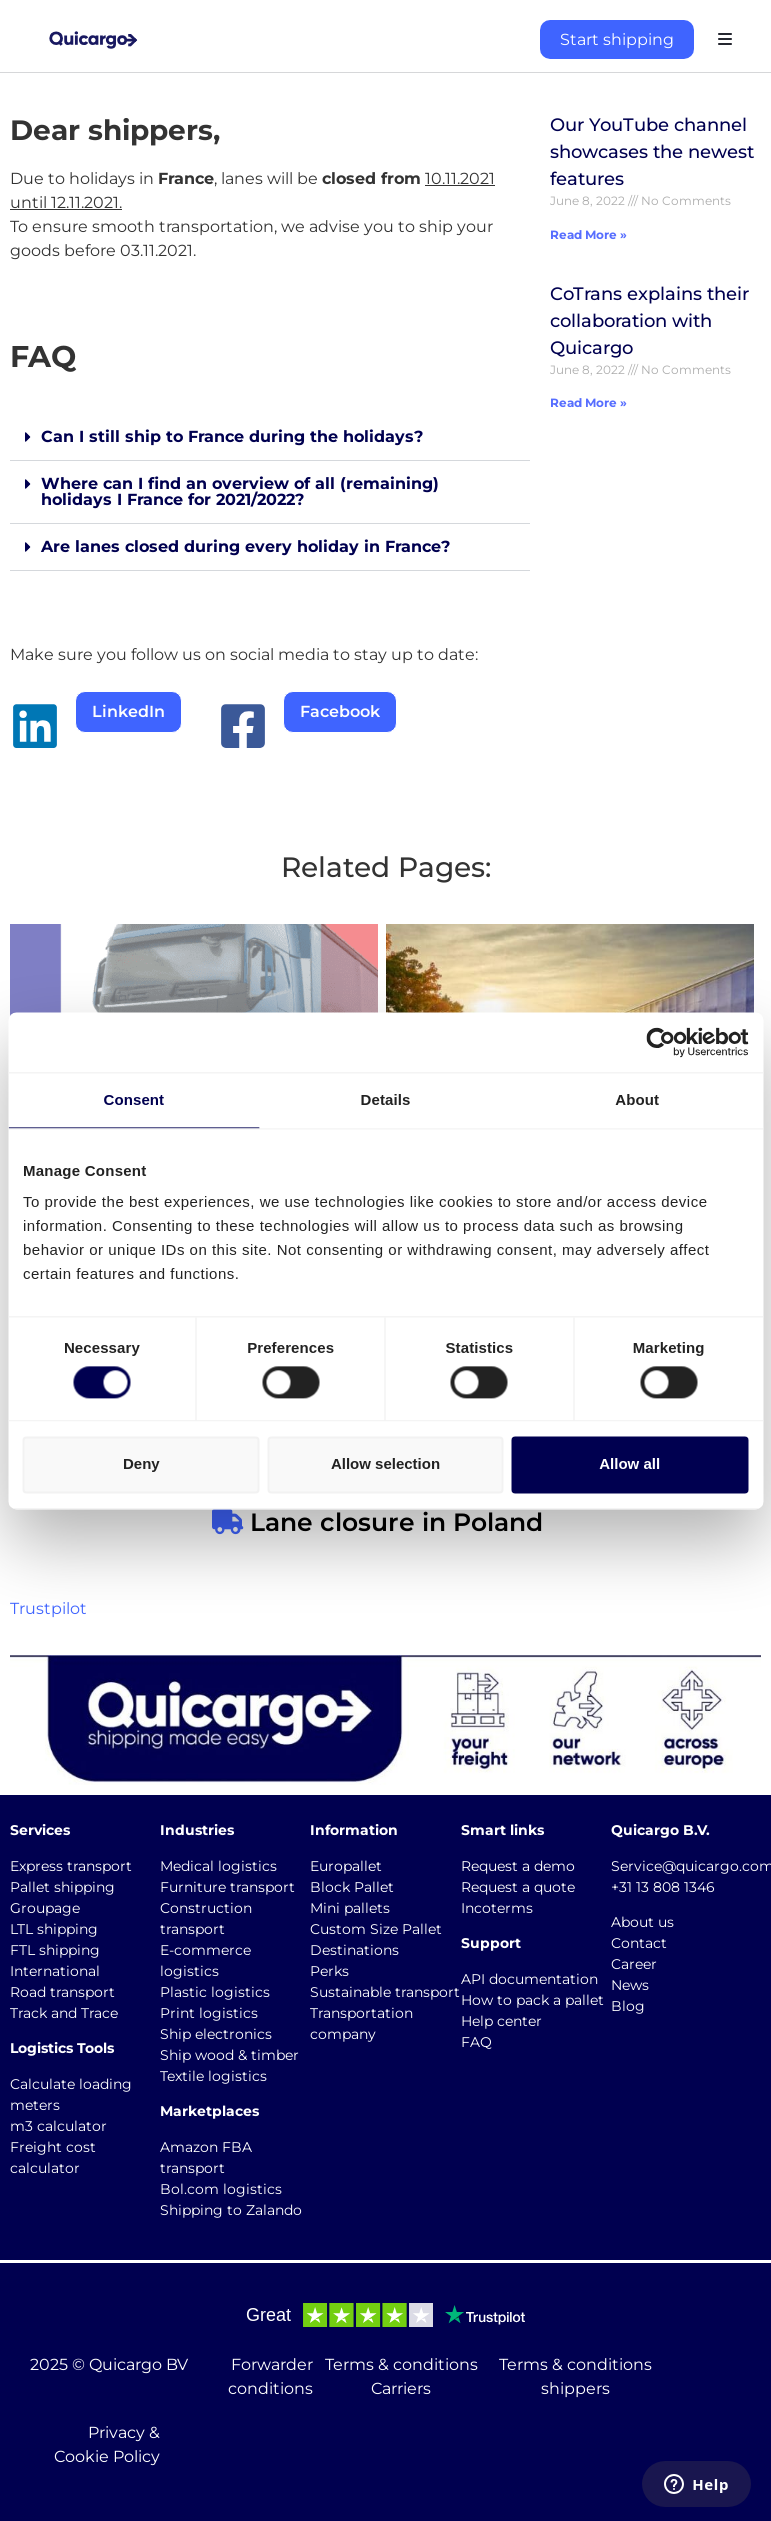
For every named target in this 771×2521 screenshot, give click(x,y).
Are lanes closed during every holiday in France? (245, 546)
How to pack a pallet (532, 2000)
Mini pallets (350, 1908)
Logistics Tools (62, 2048)
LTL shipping (54, 1929)
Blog (628, 2006)
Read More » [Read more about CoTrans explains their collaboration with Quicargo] (588, 402)
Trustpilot (48, 1608)
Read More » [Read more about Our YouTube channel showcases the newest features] (588, 234)
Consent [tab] (133, 1099)
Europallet (346, 1866)
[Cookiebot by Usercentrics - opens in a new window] (660, 1042)
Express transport (71, 1866)
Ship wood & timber (229, 2055)
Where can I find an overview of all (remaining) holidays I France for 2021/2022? (240, 491)
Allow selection (385, 1464)
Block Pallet (352, 1887)
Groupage (45, 1908)
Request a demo (518, 1866)
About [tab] (637, 1099)
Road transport (62, 1992)
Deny (141, 1464)
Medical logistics (218, 1866)
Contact (639, 1943)
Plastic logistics (215, 1992)
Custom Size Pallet (376, 1929)
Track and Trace (64, 2013)
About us (642, 1922)
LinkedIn (128, 711)
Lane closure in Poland (393, 1522)
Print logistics (209, 2013)
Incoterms (497, 1908)
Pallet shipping (62, 1887)
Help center (501, 2021)
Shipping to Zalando (231, 2210)
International (55, 1971)
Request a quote (518, 1887)
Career (634, 1964)
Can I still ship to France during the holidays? (232, 436)
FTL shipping (55, 1950)
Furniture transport (227, 1887)
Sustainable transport (385, 1992)
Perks (329, 1971)
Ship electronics (216, 2034)
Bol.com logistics (221, 2189)
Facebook (340, 711)
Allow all (629, 1464)
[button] (270, 437)
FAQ (476, 2042)
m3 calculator (58, 2126)
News (630, 1985)
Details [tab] (386, 1099)
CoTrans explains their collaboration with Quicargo (649, 321)
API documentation (529, 1979)
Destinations (354, 1950)
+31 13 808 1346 (663, 1887)
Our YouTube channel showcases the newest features (652, 152)
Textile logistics (213, 2076)
